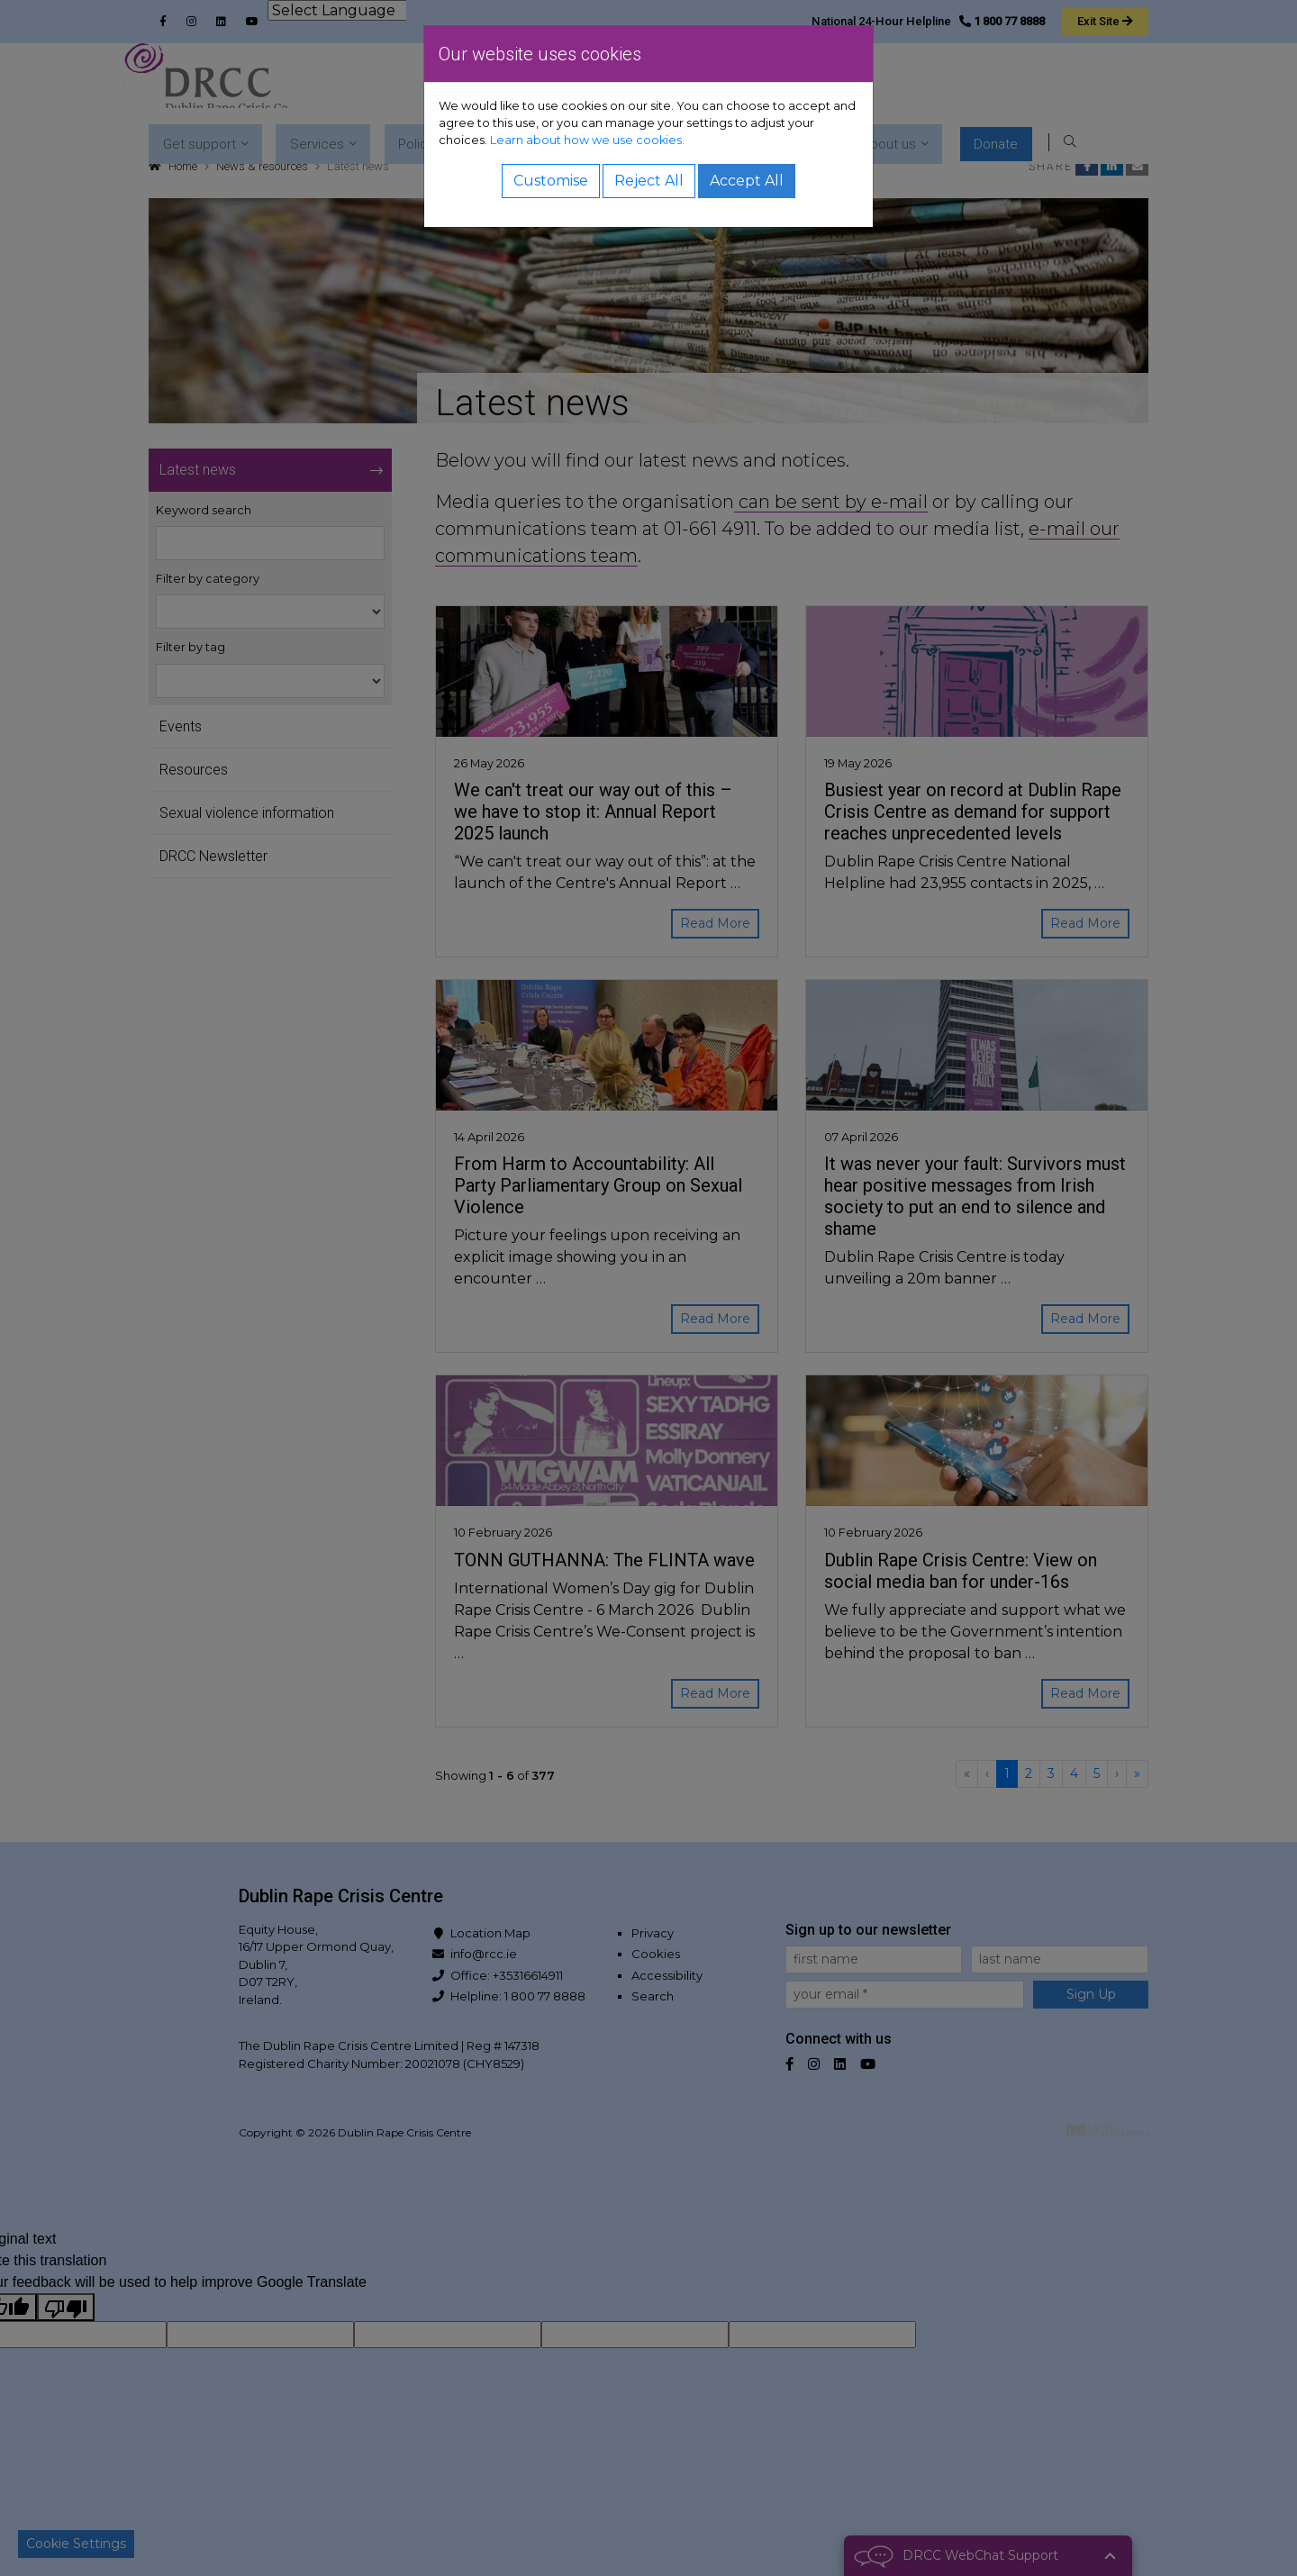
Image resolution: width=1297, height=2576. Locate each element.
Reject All (649, 180)
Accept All (747, 180)
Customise (550, 180)
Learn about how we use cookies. (587, 140)
